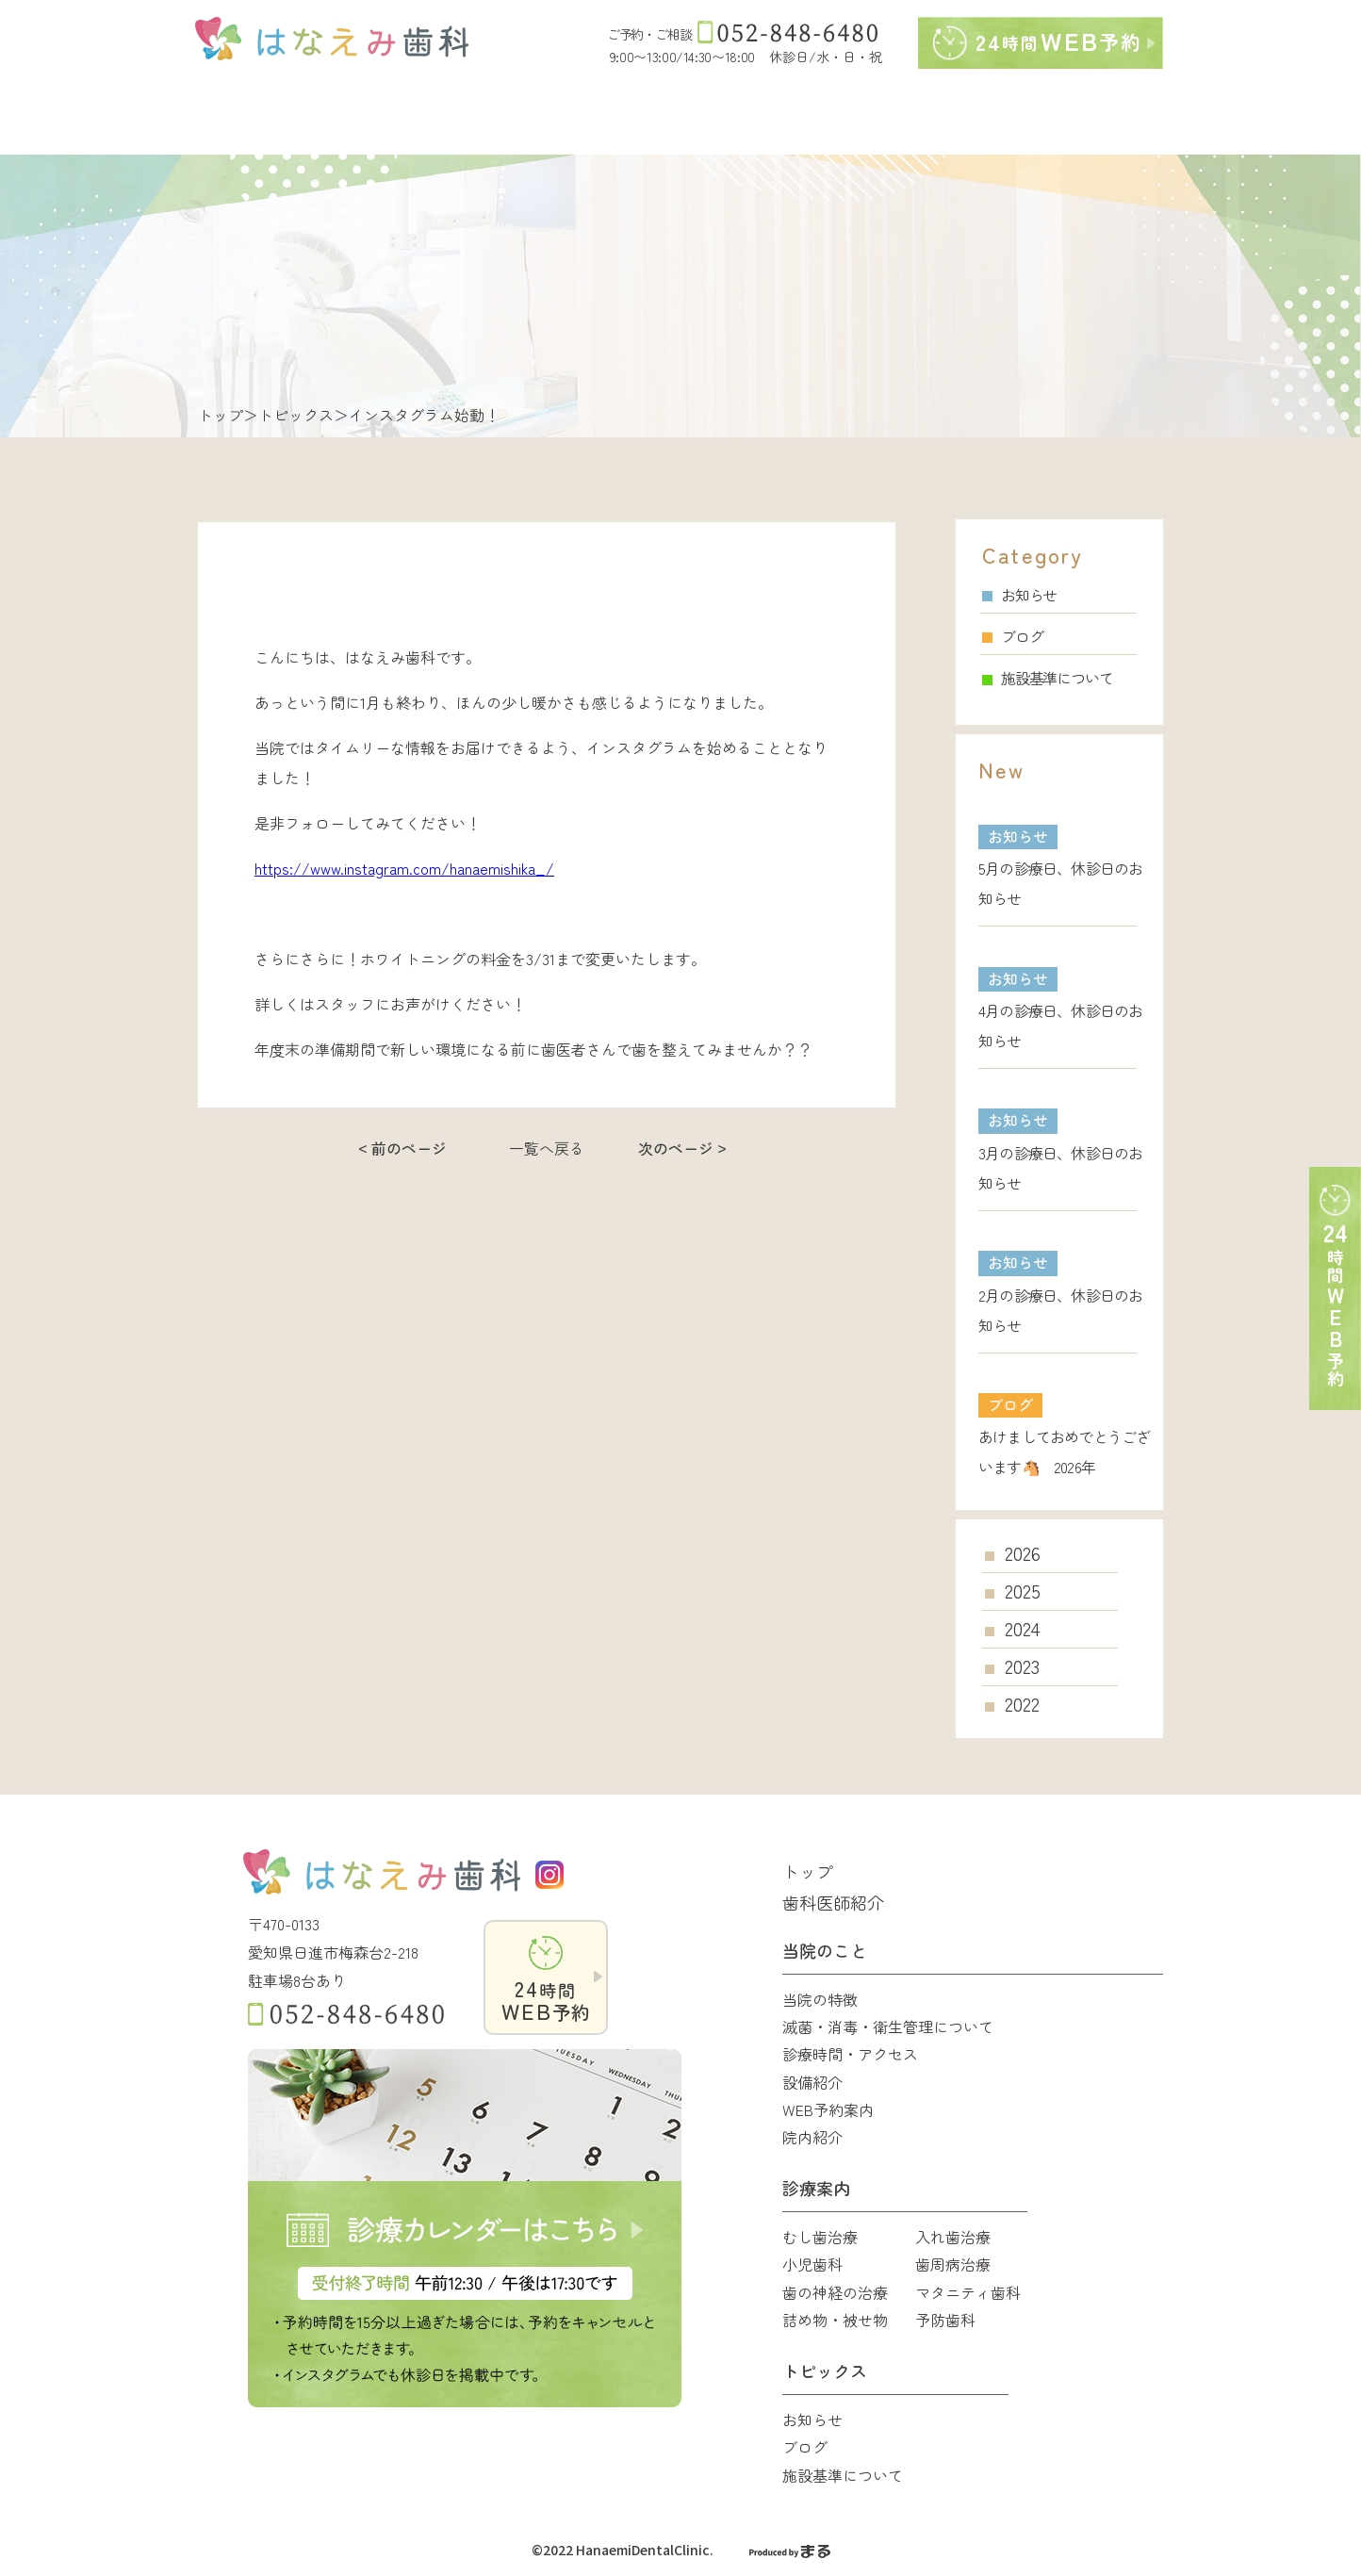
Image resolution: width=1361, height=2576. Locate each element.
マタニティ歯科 (968, 2292)
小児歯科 (812, 2264)
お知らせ (1019, 594)
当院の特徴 (820, 1999)
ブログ (1012, 636)
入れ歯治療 (953, 2236)
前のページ (409, 1148)
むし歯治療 (820, 2236)
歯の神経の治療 (835, 2292)
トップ (220, 414)
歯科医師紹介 (833, 1902)
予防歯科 (945, 2319)
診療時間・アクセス (850, 2054)
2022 (1022, 1704)
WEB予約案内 (828, 2109)
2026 (1023, 1553)
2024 (1023, 1629)
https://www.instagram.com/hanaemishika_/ (404, 868)
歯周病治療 (953, 2264)
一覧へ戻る (546, 1148)
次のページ (675, 1148)
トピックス (296, 414)
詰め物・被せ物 (835, 2319)
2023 (1022, 1666)
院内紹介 (812, 2136)
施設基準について (1047, 677)
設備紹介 (812, 2082)
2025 (1023, 1591)
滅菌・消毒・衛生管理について (887, 2026)
